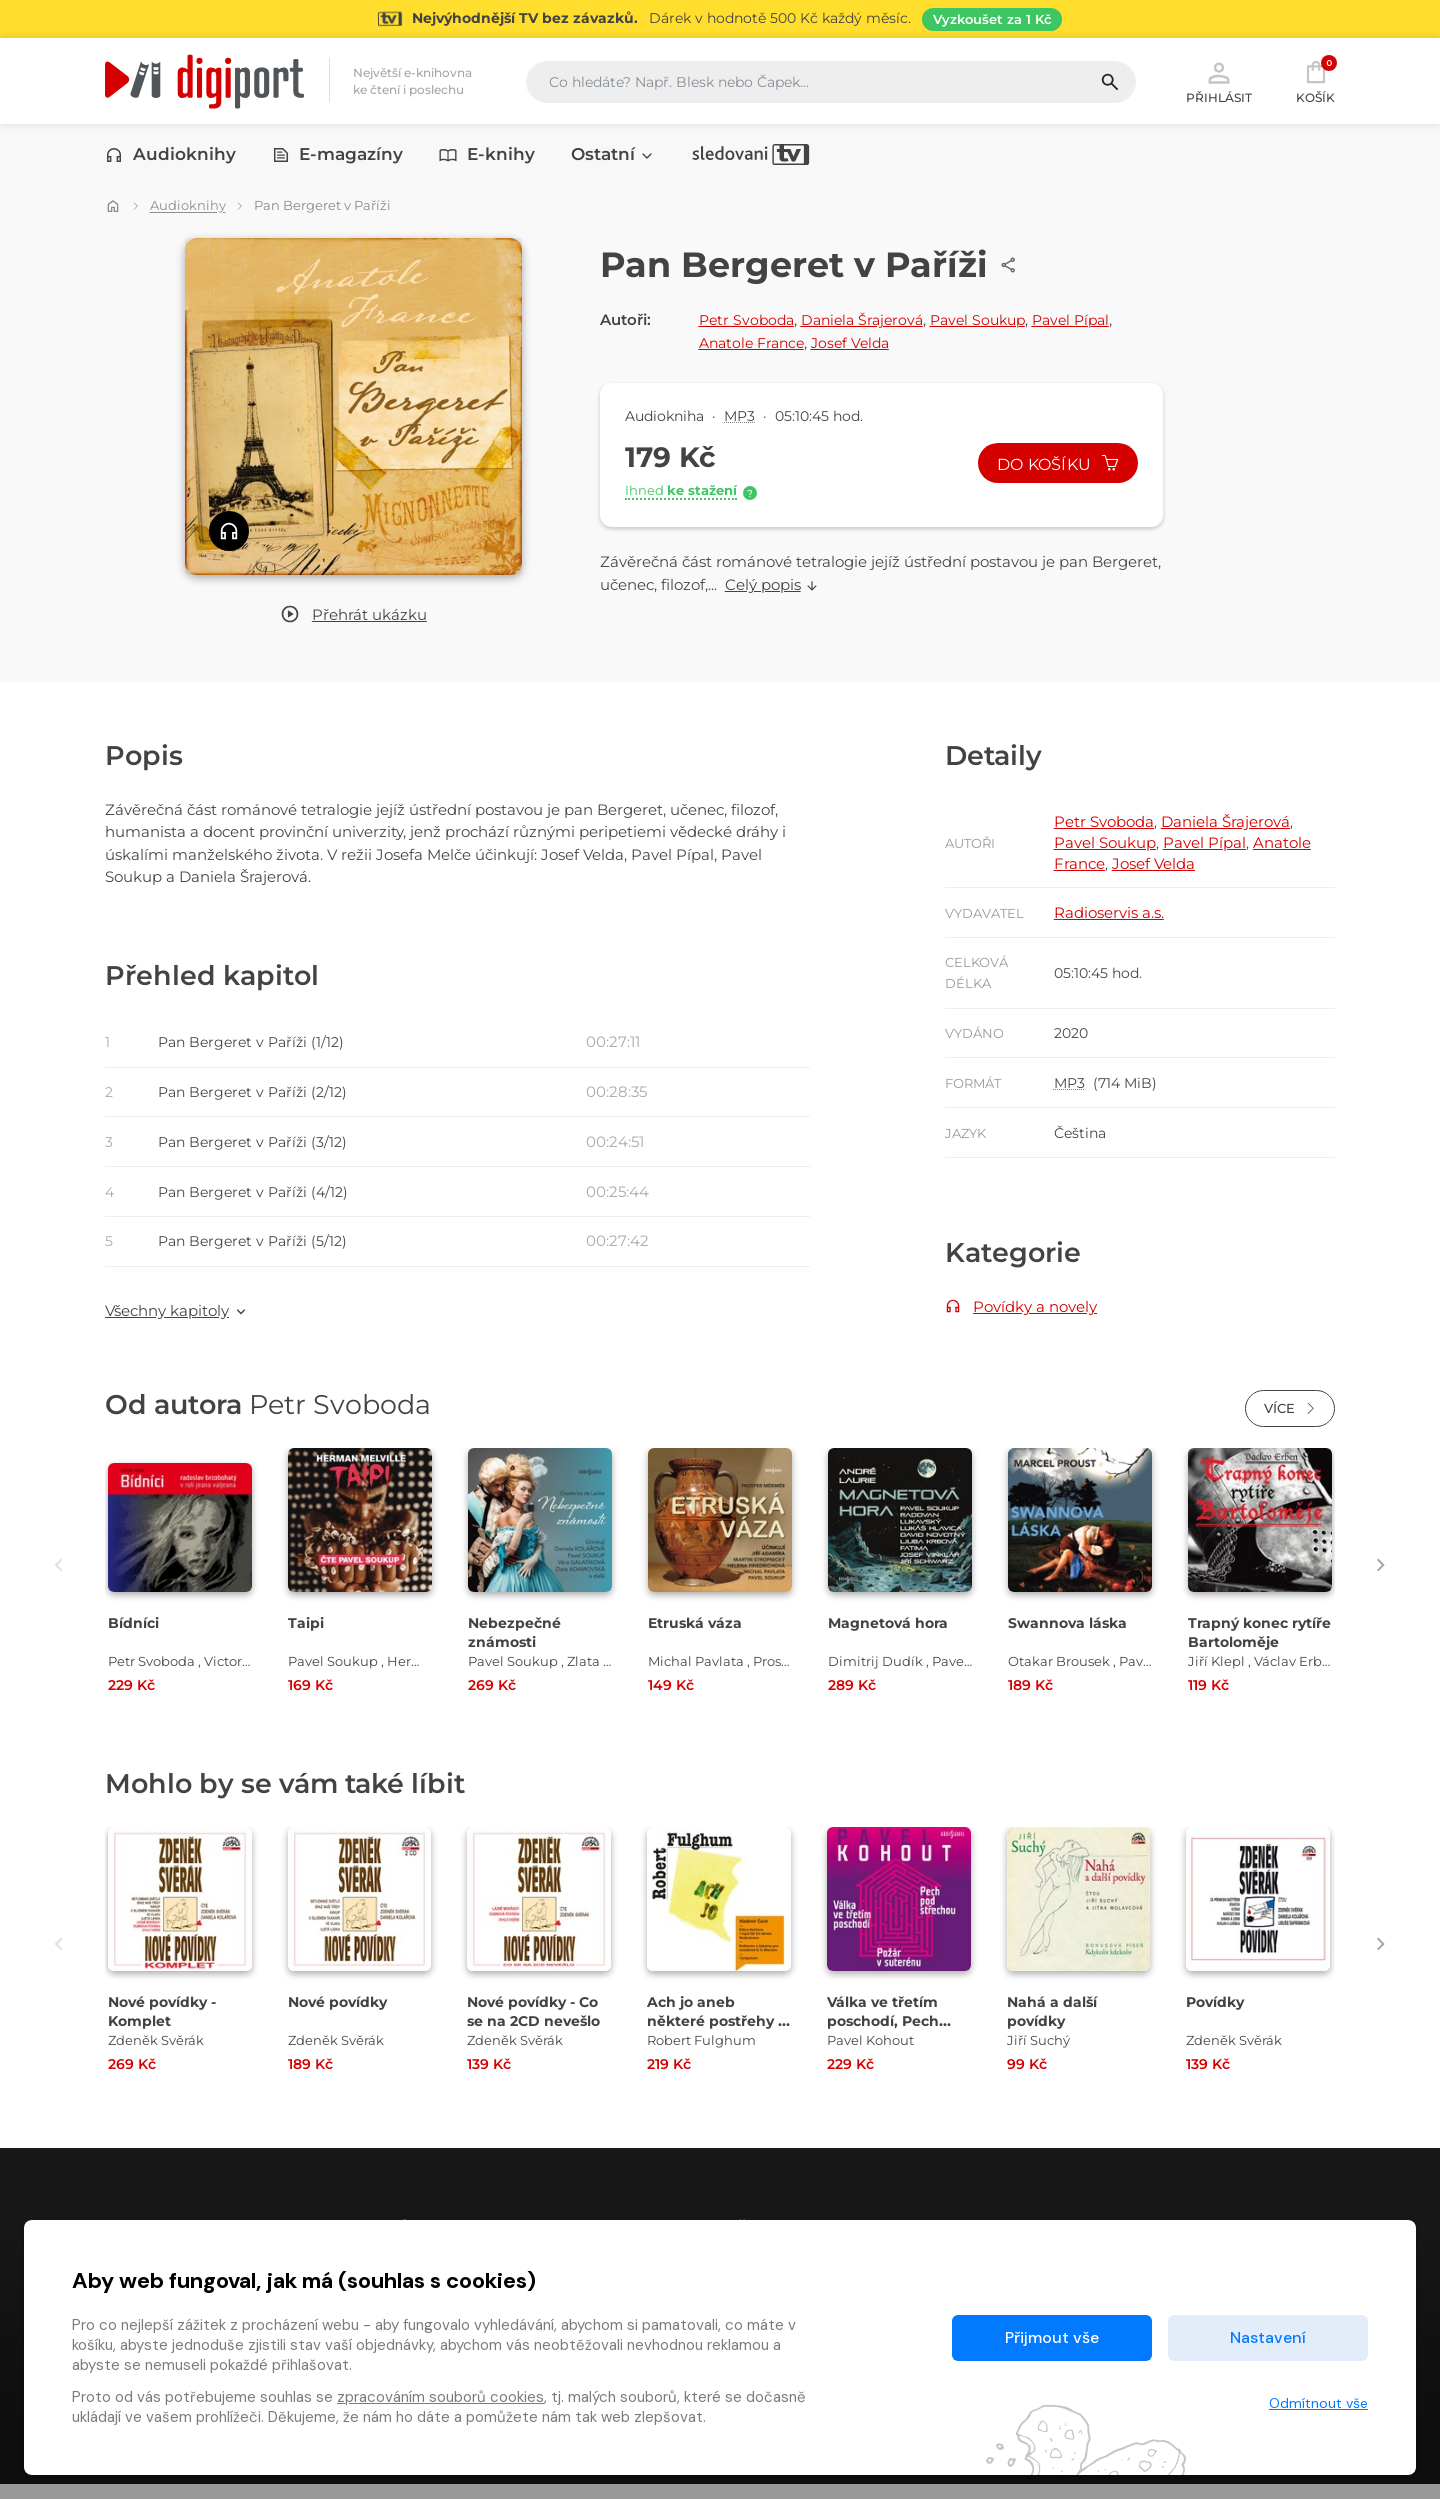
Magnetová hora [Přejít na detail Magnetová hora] (891, 1638)
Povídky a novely (1035, 1318)
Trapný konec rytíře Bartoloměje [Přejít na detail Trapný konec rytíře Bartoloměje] (1259, 1648)
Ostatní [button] (613, 157)
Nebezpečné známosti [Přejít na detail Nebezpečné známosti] (515, 1648)
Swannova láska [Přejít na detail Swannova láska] (1071, 1638)
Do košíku (1053, 466)
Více (1290, 1424)
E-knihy (487, 157)
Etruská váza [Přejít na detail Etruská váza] (697, 1638)
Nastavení (1268, 2337)
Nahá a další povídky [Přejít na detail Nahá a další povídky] (1054, 2026)
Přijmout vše (1052, 2337)
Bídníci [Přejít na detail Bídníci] (135, 1638)
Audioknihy (170, 157)
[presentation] (47, 1580)
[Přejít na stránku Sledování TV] (720, 19)
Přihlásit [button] (1219, 82)
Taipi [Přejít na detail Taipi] (307, 1638)
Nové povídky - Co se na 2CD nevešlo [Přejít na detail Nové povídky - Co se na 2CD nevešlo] (538, 2026)
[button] (353, 616)
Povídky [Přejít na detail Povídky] (1218, 2016)
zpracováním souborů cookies (440, 2397)
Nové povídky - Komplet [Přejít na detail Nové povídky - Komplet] (166, 2026)
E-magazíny (338, 157)
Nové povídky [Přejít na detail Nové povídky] (341, 2016)
